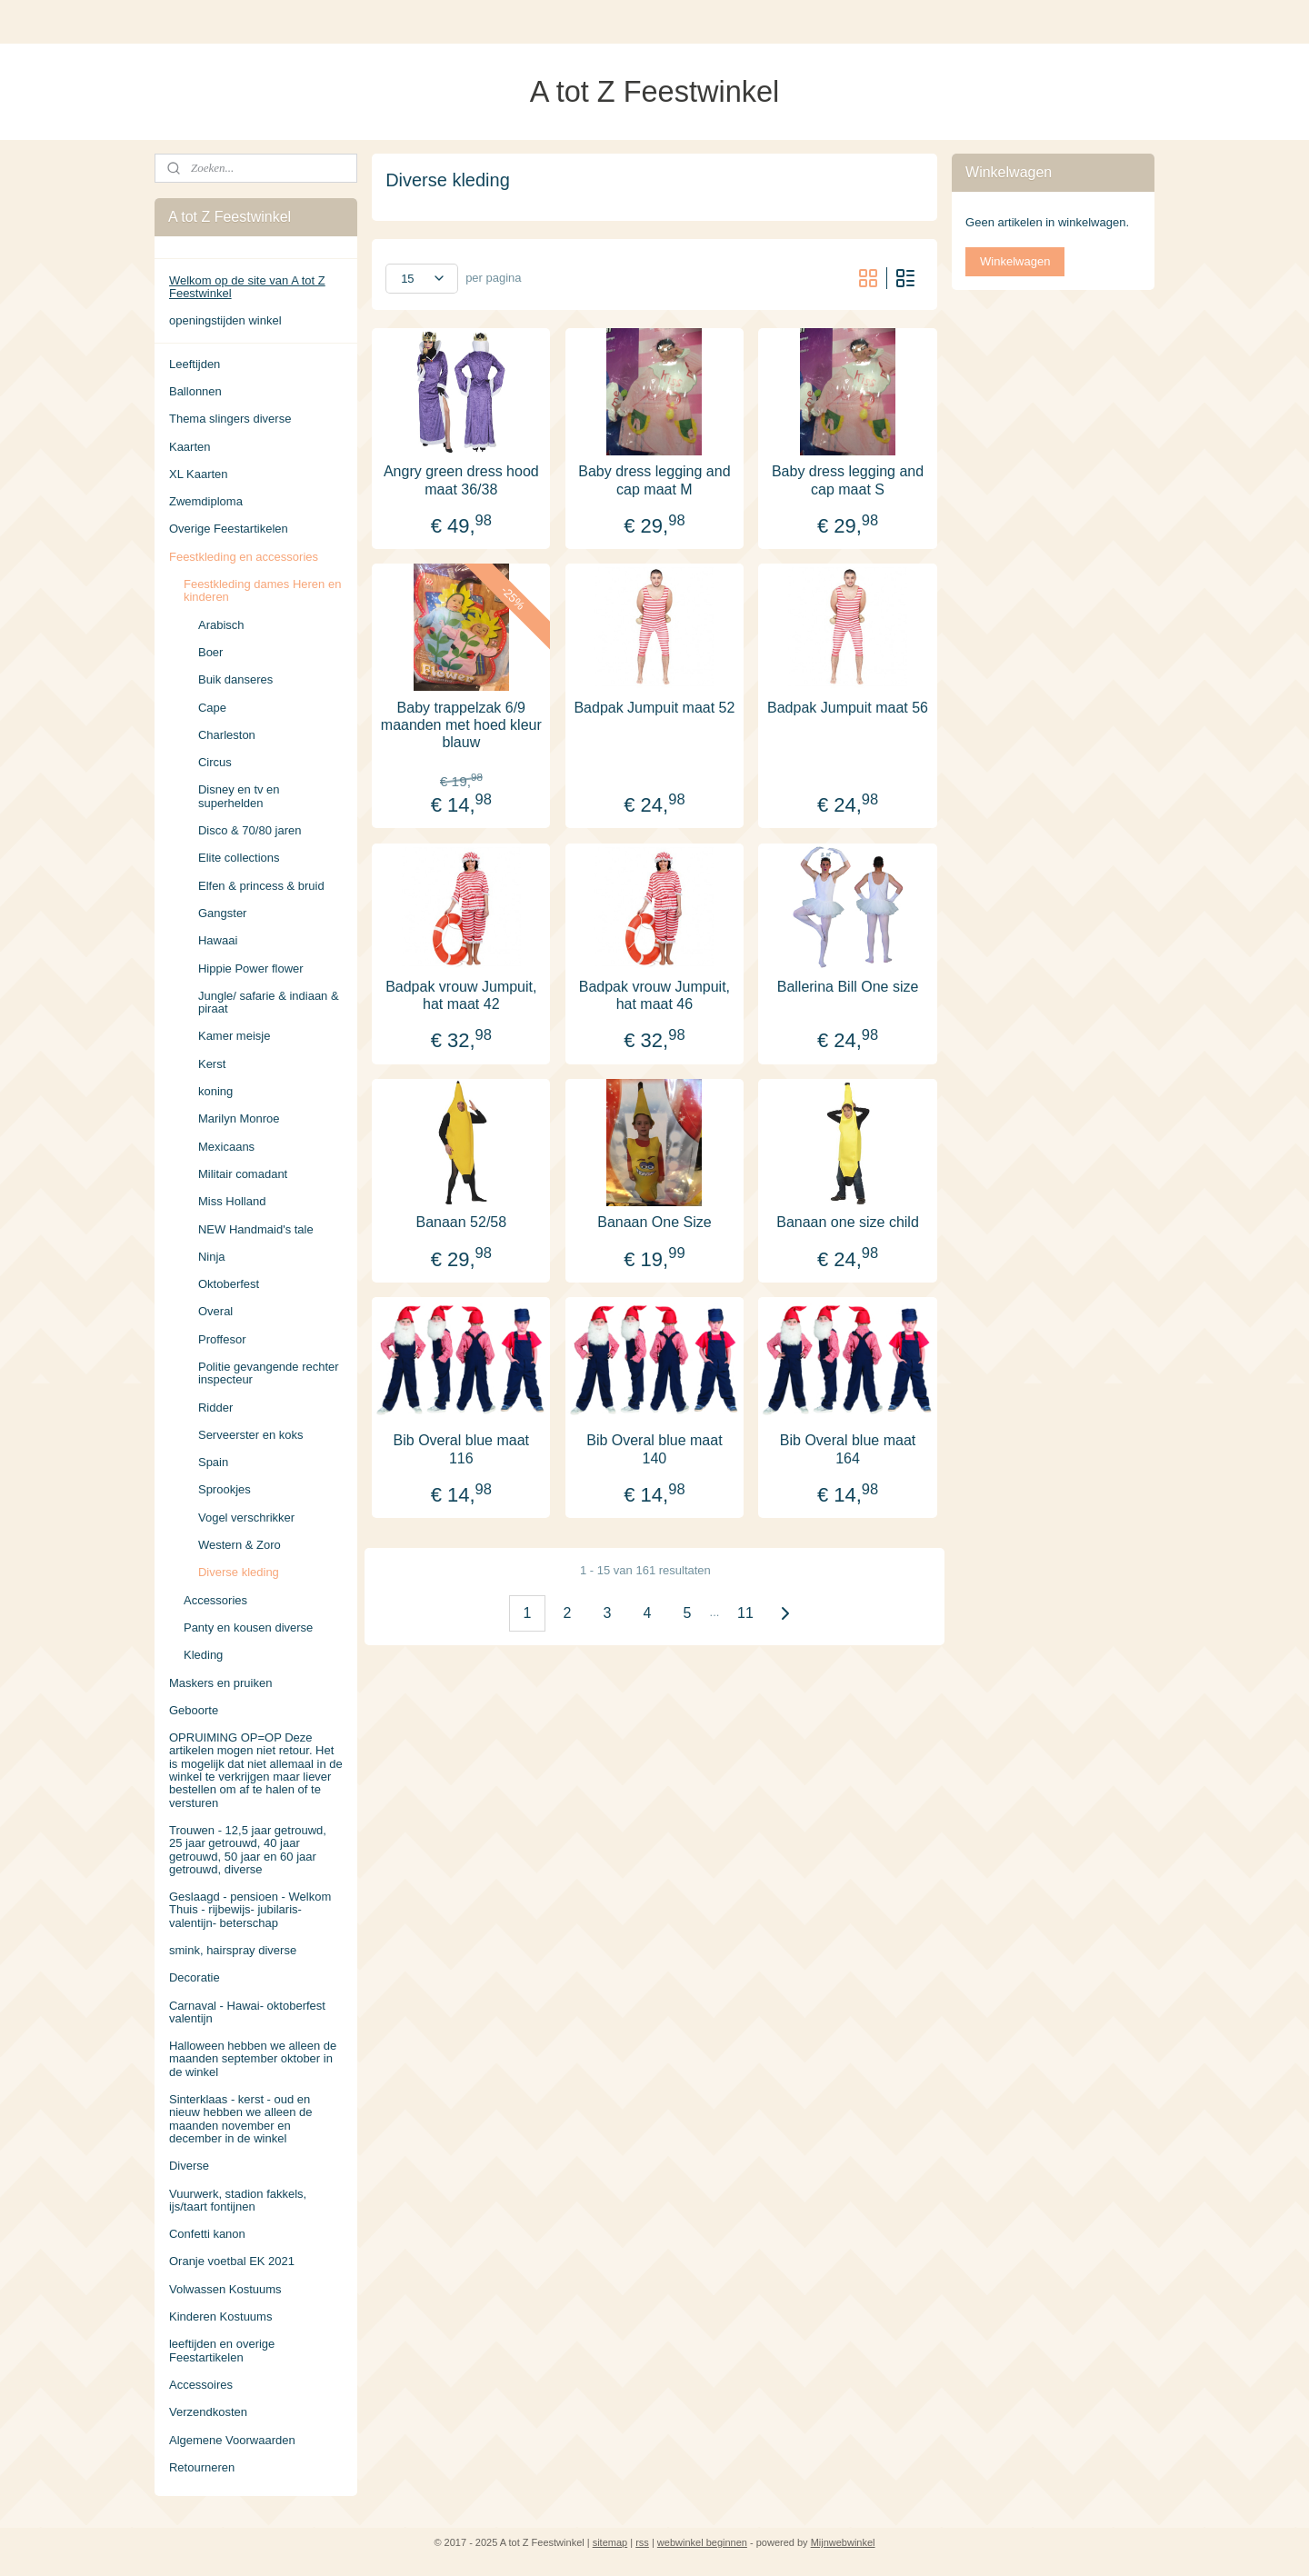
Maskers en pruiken (220, 1683)
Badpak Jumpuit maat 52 (654, 706)
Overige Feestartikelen (228, 528)
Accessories (215, 1600)
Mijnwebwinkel (843, 2542)
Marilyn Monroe (239, 1118)
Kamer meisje (234, 1036)
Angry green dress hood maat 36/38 (461, 480)
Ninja (211, 1256)
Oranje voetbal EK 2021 (232, 2261)
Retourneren (202, 2467)
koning (215, 1091)
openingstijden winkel (225, 320)
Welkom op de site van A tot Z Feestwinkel (247, 287)
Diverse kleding (238, 1572)
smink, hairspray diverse (232, 1950)
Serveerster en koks (251, 1435)
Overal (215, 1311)
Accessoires (201, 2384)
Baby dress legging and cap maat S (848, 480)
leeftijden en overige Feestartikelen (222, 2350)
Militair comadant (242, 1174)
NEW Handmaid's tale (256, 1229)
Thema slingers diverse (230, 418)
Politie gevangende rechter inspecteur (268, 1373)
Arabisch (221, 625)
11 (745, 1612)
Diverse (189, 2165)
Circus (215, 762)
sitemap (610, 2542)
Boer (210, 652)
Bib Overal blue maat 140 (654, 1449)
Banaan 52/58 (461, 1222)
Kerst (211, 1064)
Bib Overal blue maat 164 (847, 1449)
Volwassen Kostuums (225, 2289)
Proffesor (222, 1339)
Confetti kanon (207, 2234)
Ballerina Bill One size (848, 985)
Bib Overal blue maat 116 (461, 1449)
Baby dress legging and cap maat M (654, 480)
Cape (212, 707)
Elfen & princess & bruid (261, 886)
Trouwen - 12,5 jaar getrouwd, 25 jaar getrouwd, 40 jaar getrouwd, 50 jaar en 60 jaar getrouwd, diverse (247, 1849)
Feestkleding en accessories (243, 557)
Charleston (226, 735)
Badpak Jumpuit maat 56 (847, 706)
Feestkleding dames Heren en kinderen (262, 590)
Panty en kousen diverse (248, 1627)
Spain (213, 1462)
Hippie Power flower (251, 968)
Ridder (215, 1407)
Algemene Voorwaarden (232, 2440)
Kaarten (190, 447)
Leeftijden (194, 364)
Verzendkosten (208, 2412)
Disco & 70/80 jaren (249, 830)
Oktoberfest (228, 1284)
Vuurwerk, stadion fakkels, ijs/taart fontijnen (237, 2200)
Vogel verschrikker (246, 1517)
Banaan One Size (654, 1222)
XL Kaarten (198, 474)
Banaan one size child (847, 1222)
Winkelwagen (1015, 261)
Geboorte (193, 1710)
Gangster (222, 913)
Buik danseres (235, 679)
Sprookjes (224, 1489)
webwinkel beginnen (702, 2542)
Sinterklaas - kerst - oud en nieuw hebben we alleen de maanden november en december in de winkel (241, 2118)
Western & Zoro (239, 1545)
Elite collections (239, 857)
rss (642, 2542)
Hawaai (217, 940)
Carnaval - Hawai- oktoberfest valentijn (247, 2012)
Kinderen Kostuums (220, 2316)
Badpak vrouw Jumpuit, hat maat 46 (654, 994)
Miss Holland (231, 1201)
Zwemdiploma (206, 501)
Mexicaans (226, 1146)
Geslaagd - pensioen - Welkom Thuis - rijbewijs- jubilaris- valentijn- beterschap (250, 1910)
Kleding (203, 1655)
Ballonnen (195, 391)
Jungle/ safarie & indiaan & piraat (268, 1002)
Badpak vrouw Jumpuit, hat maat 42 (460, 994)
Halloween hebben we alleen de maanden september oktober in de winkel (252, 2059)
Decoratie (194, 1977)
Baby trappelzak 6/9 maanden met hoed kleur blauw (461, 724)
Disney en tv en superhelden (239, 796)
